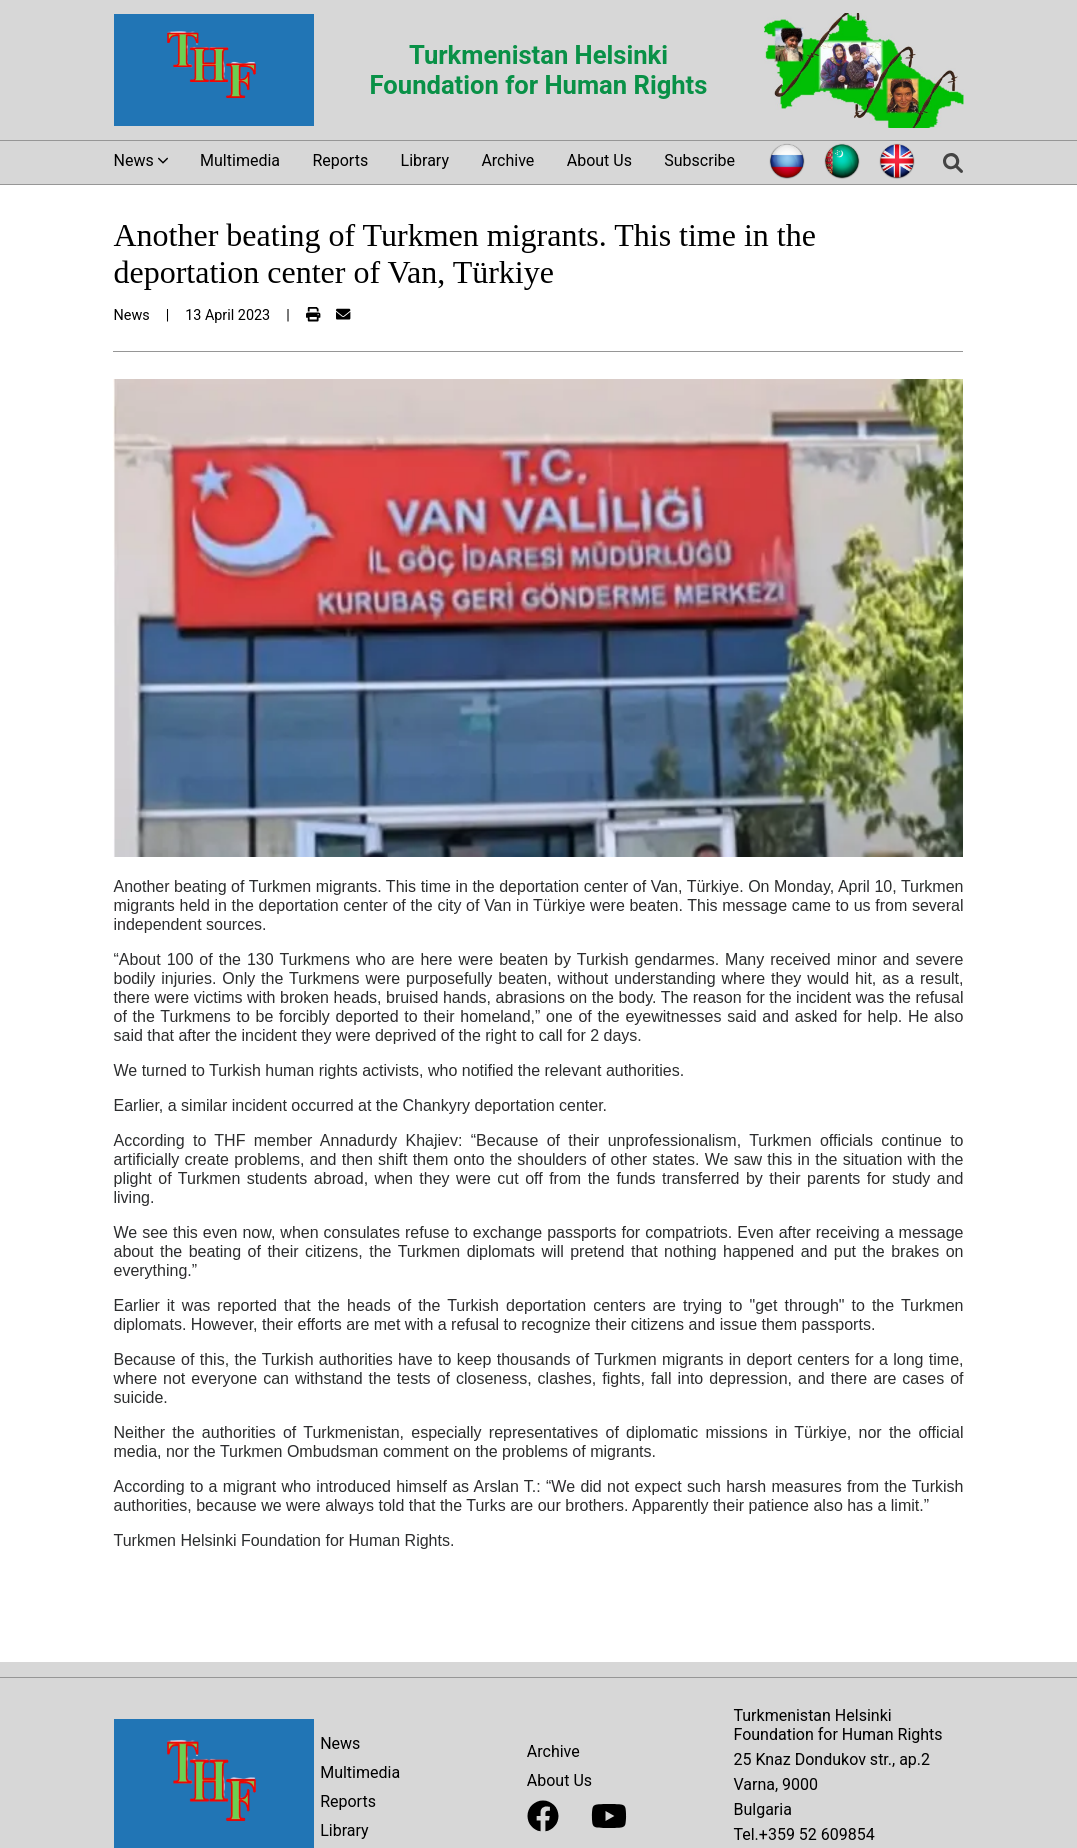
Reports (340, 160)
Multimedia (240, 160)
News (340, 1743)
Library (425, 160)
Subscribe (699, 160)
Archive (507, 160)
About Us (599, 160)
